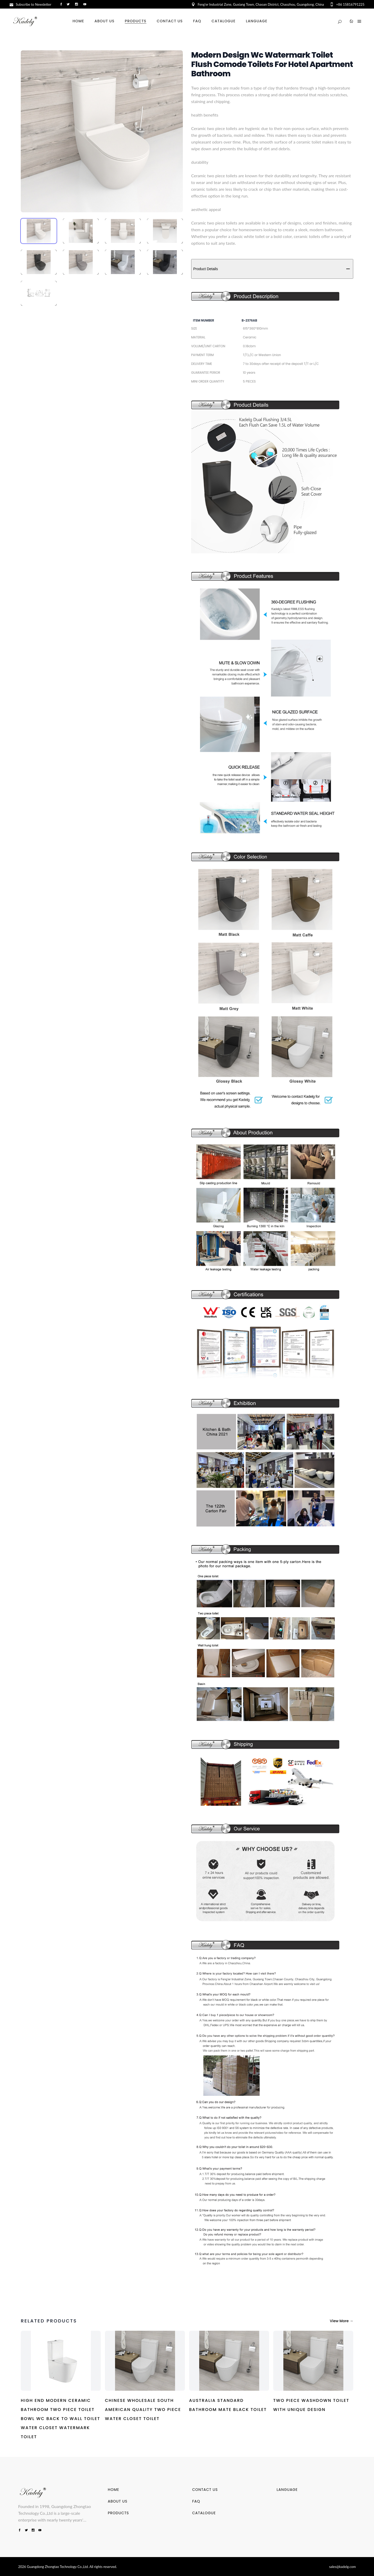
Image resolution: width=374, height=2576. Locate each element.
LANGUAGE (287, 2489)
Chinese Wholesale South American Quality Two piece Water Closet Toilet (143, 2409)
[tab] (39, 231)
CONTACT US (205, 2489)
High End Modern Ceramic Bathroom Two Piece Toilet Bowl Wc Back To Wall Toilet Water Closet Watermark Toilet (60, 2418)
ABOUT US (117, 2501)
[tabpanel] (102, 131)
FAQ (196, 2501)
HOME (113, 2489)
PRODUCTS (118, 2513)
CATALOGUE (204, 2513)
